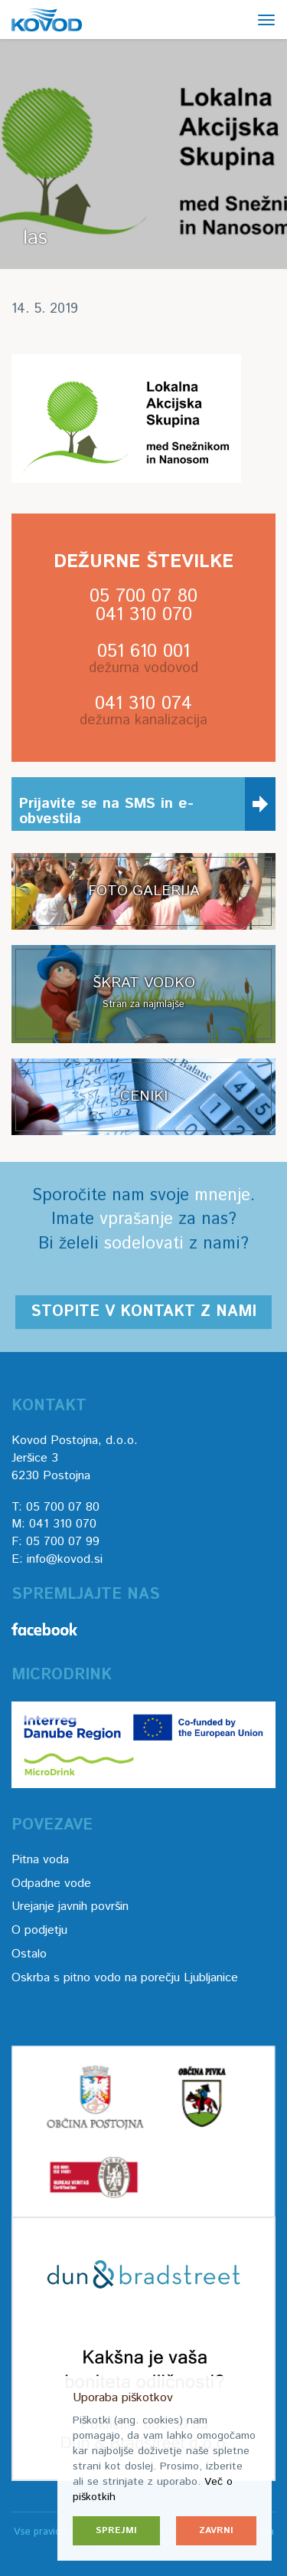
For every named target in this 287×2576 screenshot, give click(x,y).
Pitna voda (40, 1860)
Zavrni (216, 2530)
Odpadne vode (51, 1883)
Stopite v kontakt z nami (143, 1312)
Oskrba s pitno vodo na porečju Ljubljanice (124, 1978)
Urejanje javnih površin (70, 1906)
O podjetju (39, 1930)
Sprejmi (116, 2530)
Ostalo (29, 1954)
